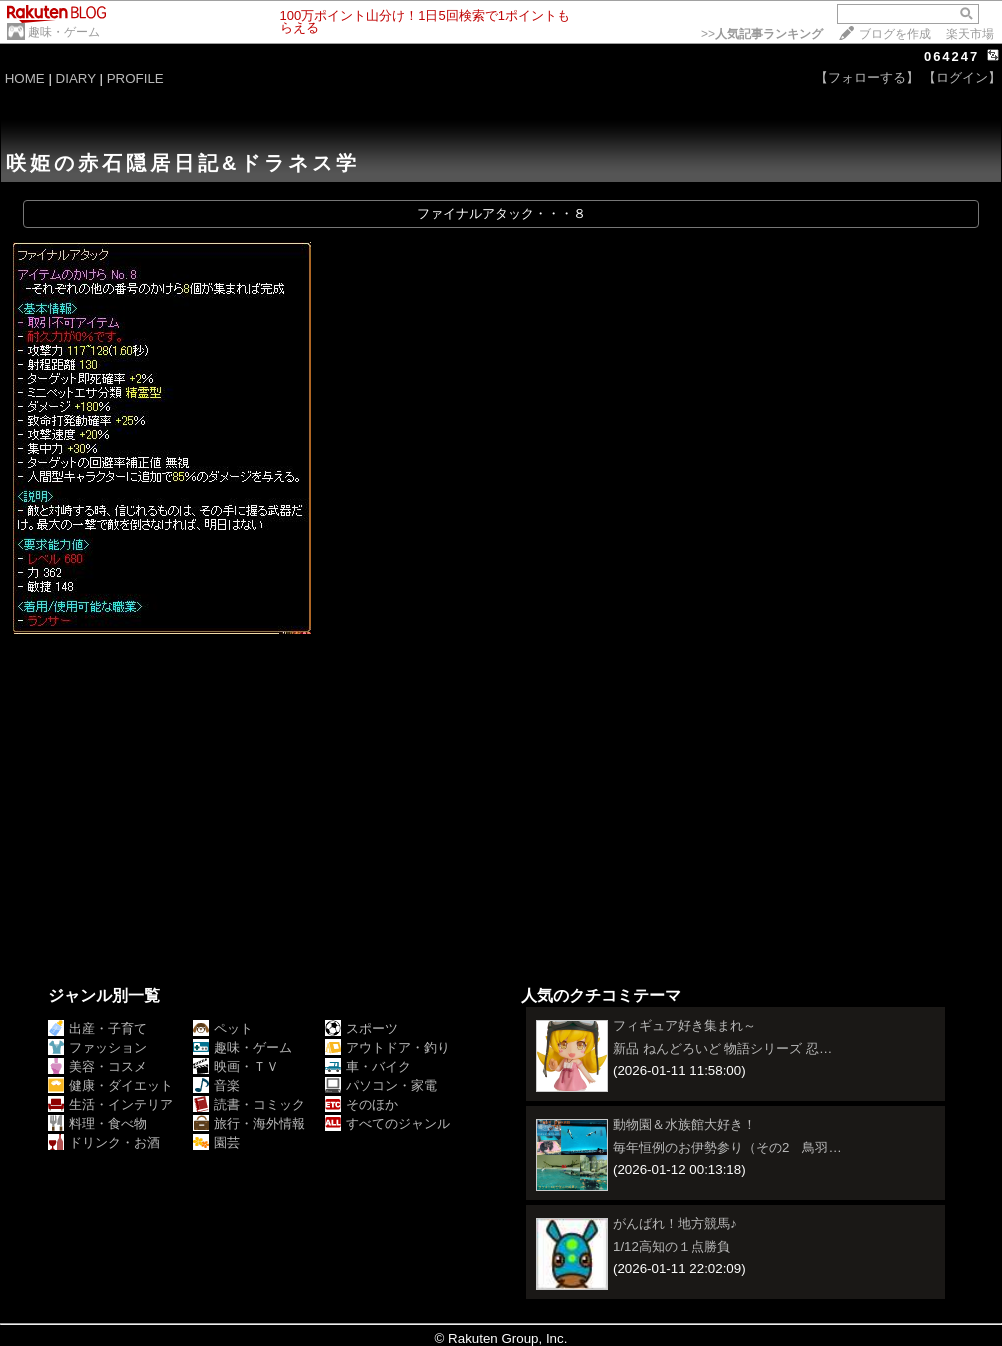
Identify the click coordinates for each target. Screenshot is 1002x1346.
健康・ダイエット (110, 1085)
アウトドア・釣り (387, 1047)
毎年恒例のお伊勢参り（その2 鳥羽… (727, 1147)
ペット (223, 1028)
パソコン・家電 (381, 1085)
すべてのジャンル (387, 1123)
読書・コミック (249, 1104)
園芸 (216, 1142)
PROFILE (135, 78)
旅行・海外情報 (249, 1123)
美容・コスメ (97, 1066)
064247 (951, 56)
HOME (25, 78)
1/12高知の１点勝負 (671, 1246)
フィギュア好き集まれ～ (684, 1025)
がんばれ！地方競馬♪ (675, 1223)
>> (762, 34)
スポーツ (361, 1028)
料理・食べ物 (97, 1123)
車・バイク (368, 1066)
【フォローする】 (867, 77)
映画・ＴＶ (236, 1066)
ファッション (97, 1047)
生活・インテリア (110, 1104)
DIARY (76, 78)
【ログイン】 (962, 77)
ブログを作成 (895, 34)
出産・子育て (97, 1028)
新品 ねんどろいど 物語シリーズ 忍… (722, 1048)
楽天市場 (970, 34)
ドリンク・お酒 (104, 1142)
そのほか (361, 1104)
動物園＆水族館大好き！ (684, 1124)
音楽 (216, 1085)
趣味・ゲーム (64, 32)
